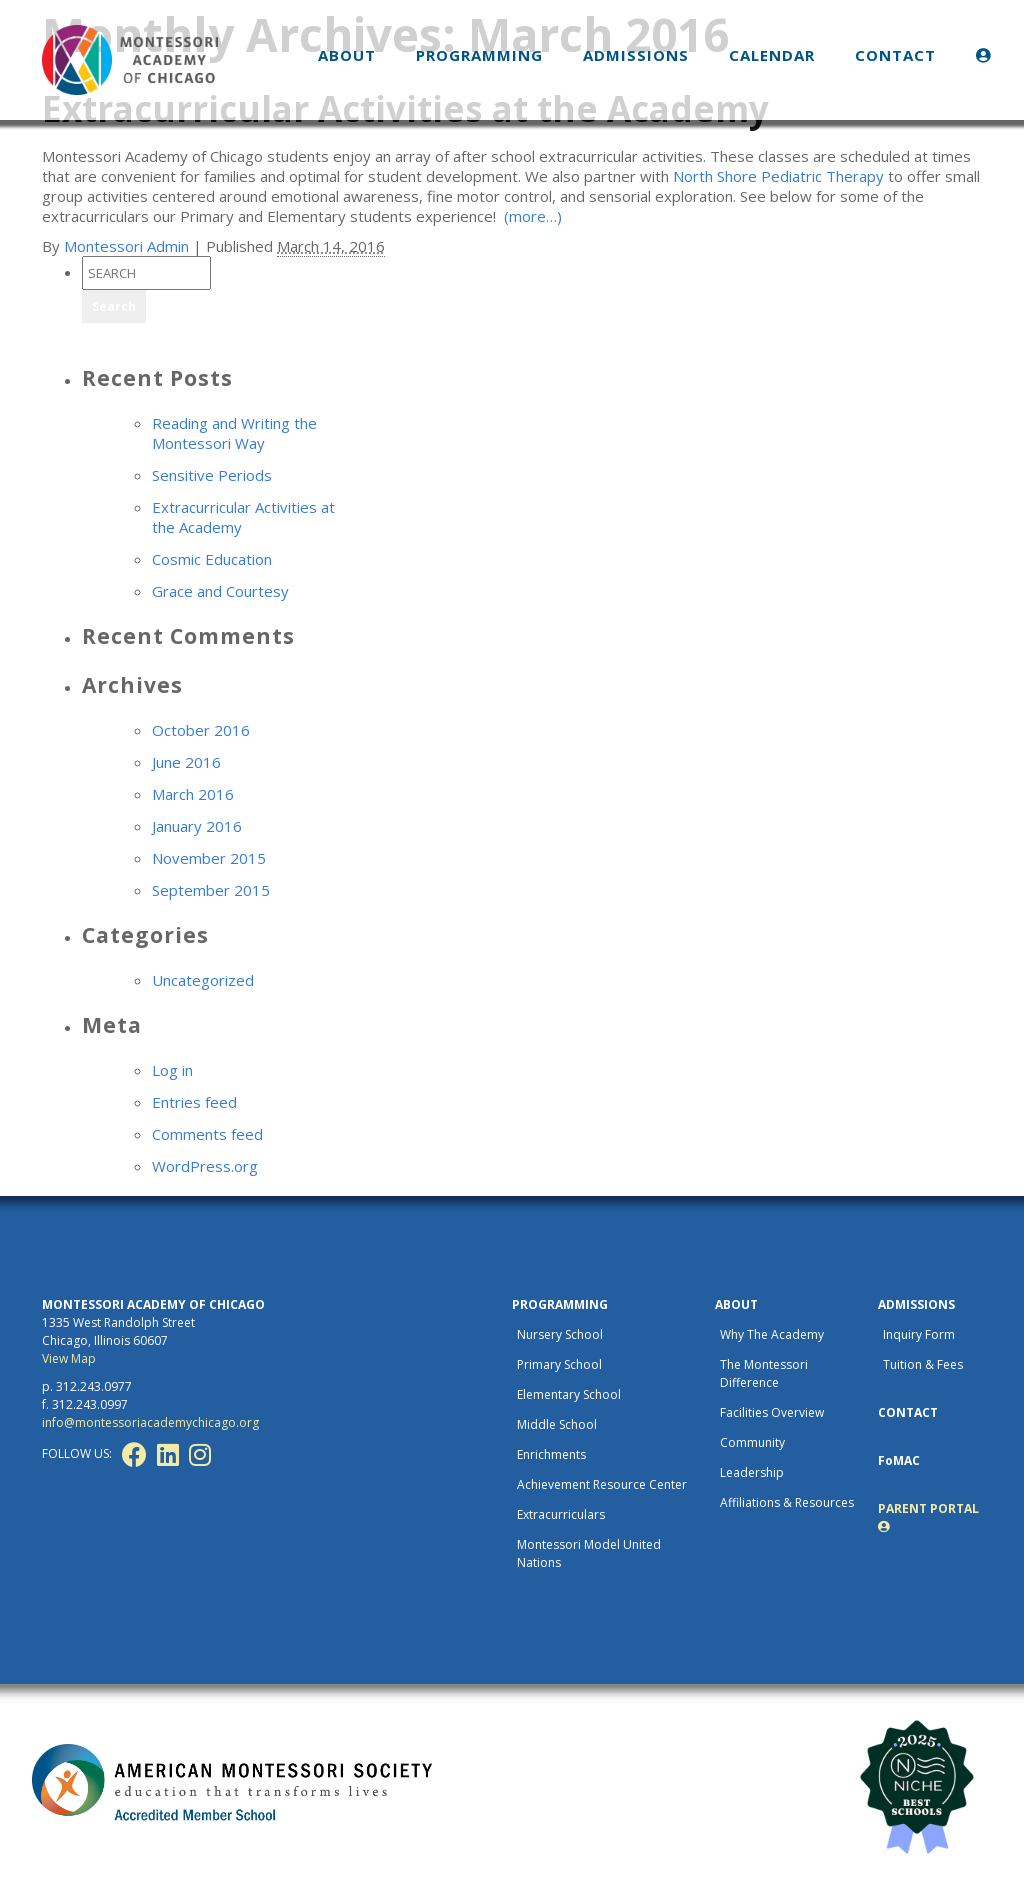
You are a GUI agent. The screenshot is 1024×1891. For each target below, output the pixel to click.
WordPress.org (205, 1166)
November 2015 (209, 858)
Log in (172, 1070)
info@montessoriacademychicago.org (150, 1422)
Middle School (557, 1424)
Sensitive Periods (212, 475)
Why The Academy (772, 1334)
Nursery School (560, 1334)
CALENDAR (772, 55)
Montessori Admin (126, 246)
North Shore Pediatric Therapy (778, 176)
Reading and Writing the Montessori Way (234, 433)
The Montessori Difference (764, 1373)
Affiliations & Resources (787, 1502)
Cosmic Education (212, 559)
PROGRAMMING (479, 55)
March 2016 (193, 794)
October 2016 (201, 730)
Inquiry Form (919, 1334)
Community (752, 1442)
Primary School (559, 1364)
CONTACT (895, 55)
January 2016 (197, 826)
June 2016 (186, 762)
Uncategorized (203, 980)
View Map (69, 1358)
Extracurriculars (561, 1514)
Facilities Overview (772, 1412)
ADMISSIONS (636, 55)
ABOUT (347, 55)
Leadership (752, 1472)
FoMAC (899, 1460)
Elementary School (569, 1394)
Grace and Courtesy (220, 591)
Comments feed (207, 1134)
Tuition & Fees (923, 1364)
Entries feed (194, 1102)
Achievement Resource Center (602, 1484)
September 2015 (211, 890)
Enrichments (551, 1454)
